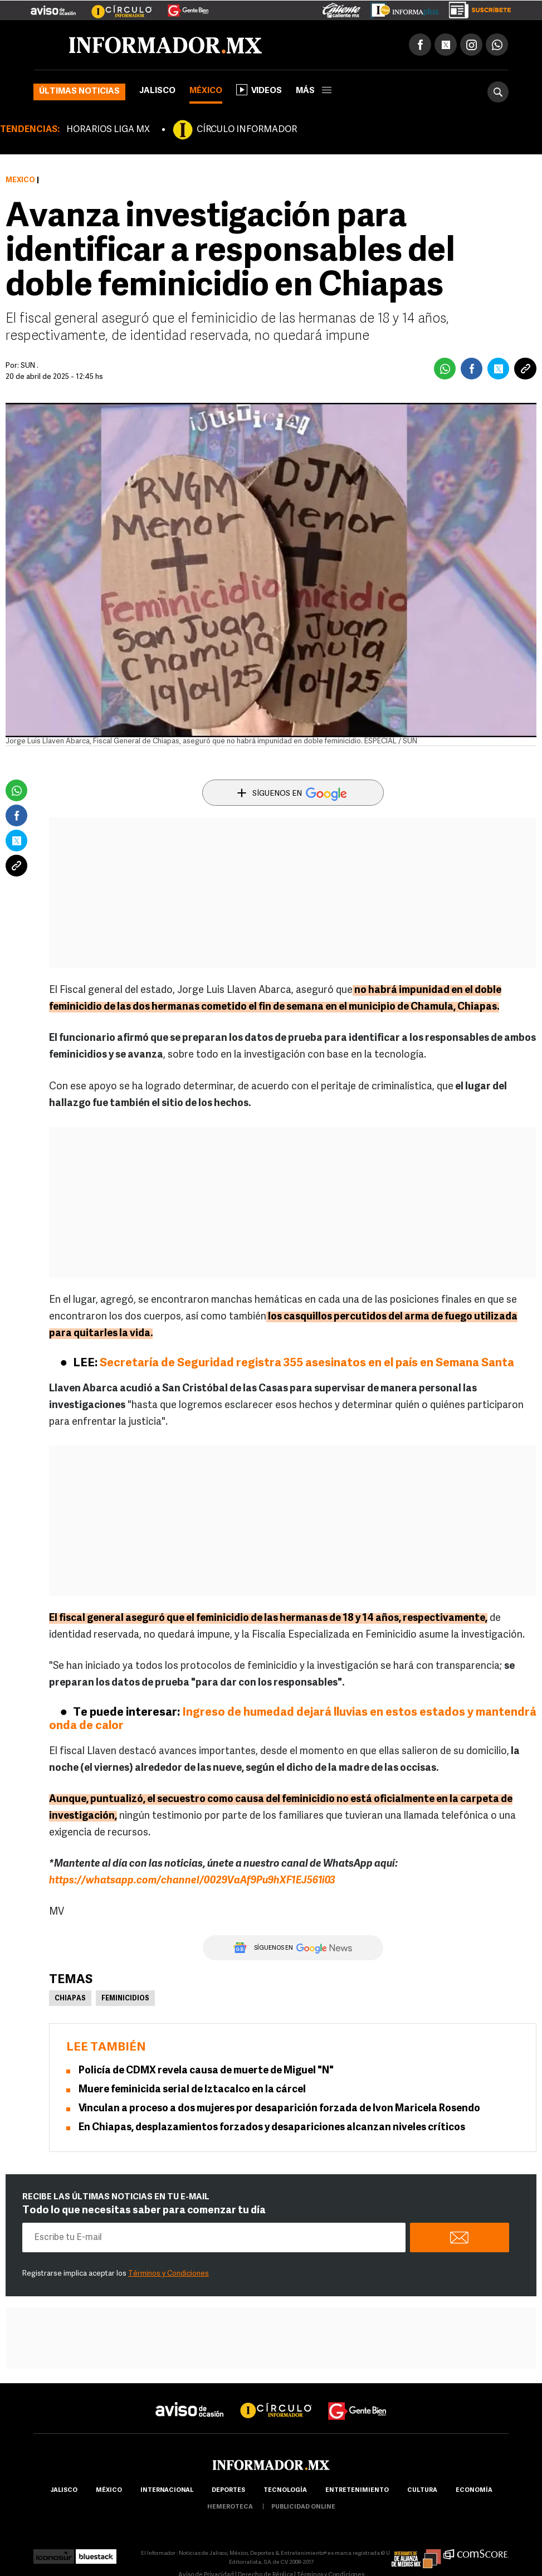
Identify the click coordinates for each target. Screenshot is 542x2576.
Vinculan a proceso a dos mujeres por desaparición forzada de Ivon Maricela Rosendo (279, 2108)
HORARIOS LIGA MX (108, 129)
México (205, 91)
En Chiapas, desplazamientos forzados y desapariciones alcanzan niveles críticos (272, 2127)
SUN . (29, 365)
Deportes (228, 2490)
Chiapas (70, 1998)
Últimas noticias (79, 91)
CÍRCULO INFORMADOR (247, 129)
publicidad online (303, 2507)
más (313, 91)
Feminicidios (125, 1998)
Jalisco (157, 91)
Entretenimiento (357, 2490)
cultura (422, 2490)
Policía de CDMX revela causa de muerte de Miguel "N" (206, 2071)
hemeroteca (230, 2507)
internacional (166, 2490)
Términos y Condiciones (168, 2273)
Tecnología (285, 2490)
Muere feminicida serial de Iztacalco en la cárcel (192, 2090)
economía (474, 2490)
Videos (259, 89)
